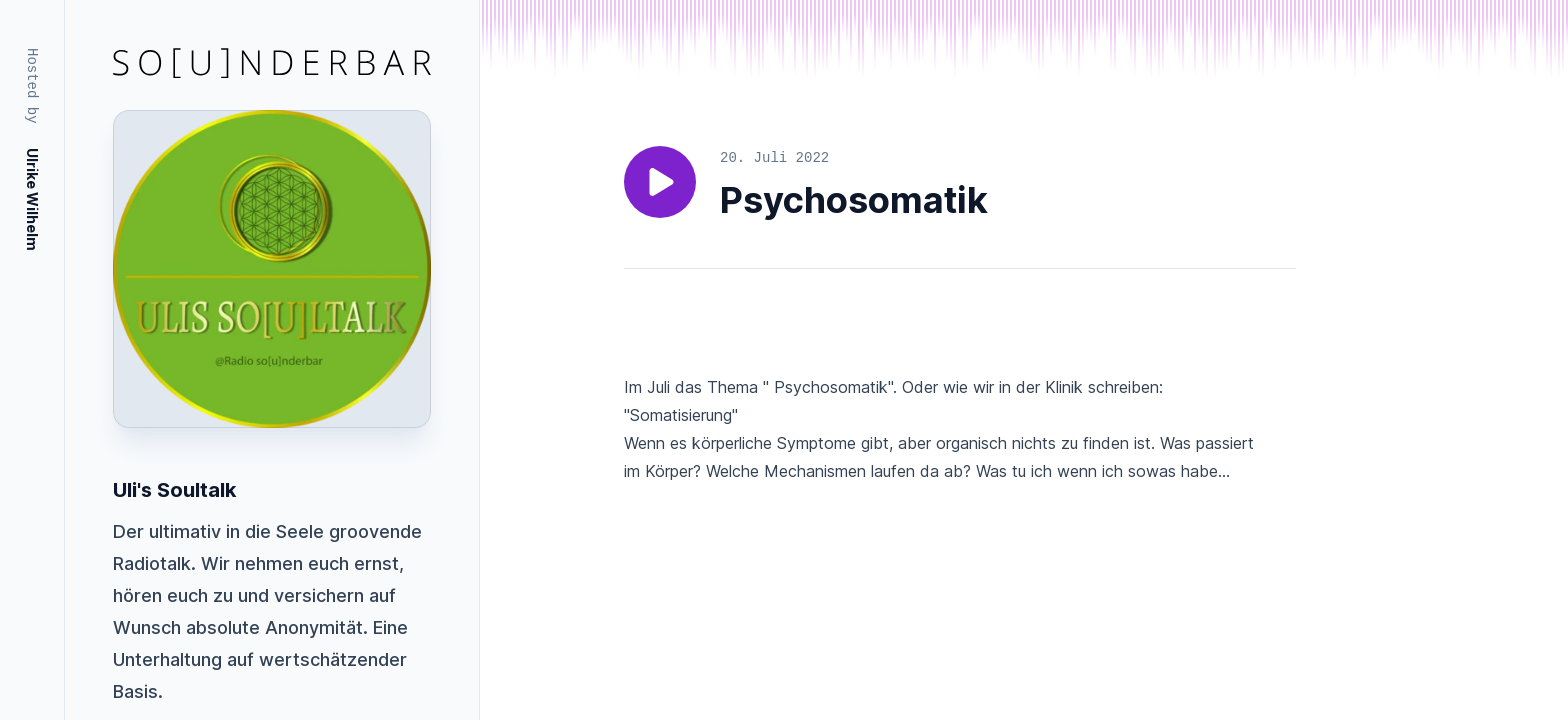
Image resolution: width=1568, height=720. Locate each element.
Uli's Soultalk (174, 490)
